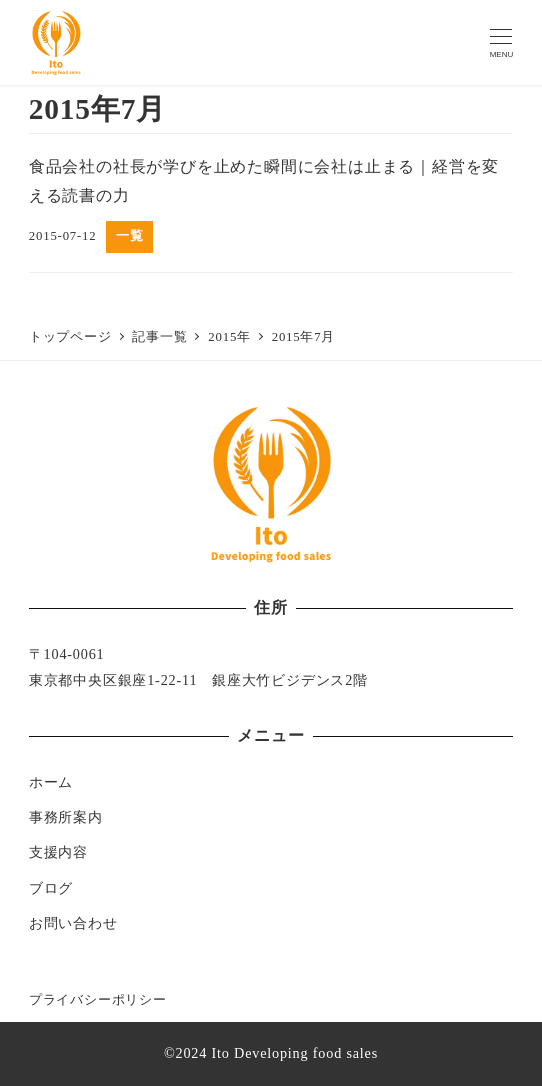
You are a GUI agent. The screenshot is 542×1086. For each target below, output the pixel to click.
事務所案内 (66, 817)
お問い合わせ (73, 923)
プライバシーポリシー (98, 1000)
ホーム (51, 782)
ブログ (51, 888)
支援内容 (58, 852)
